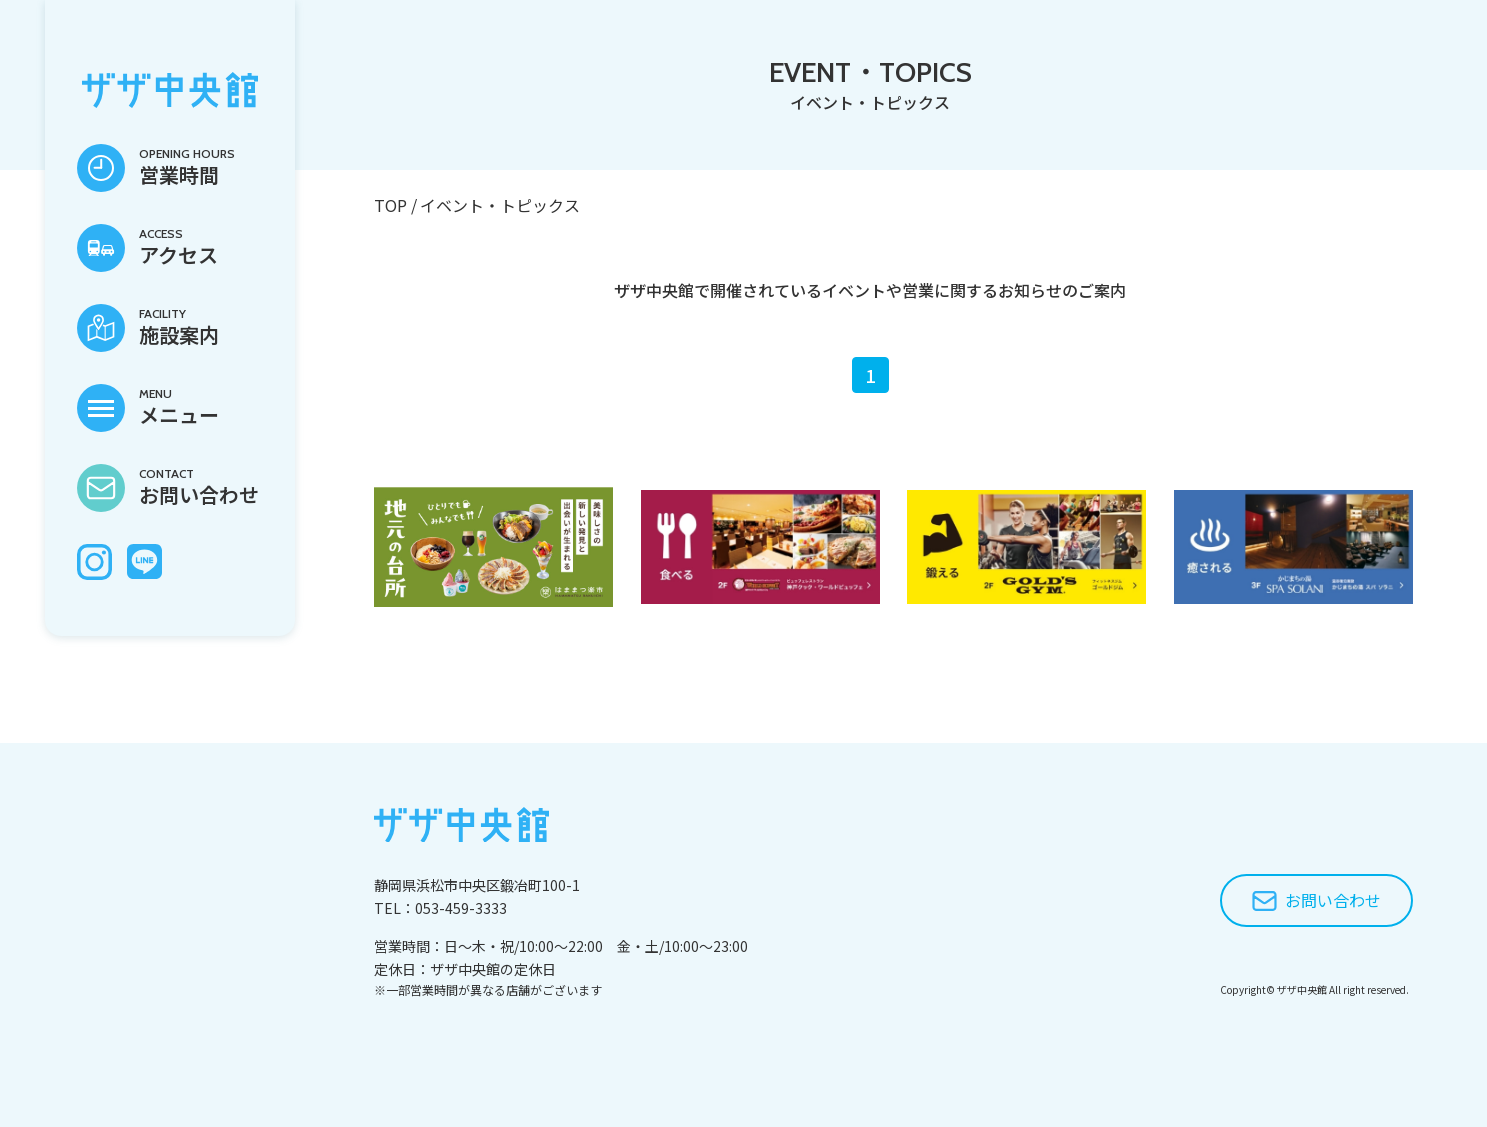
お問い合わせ (1333, 900)
